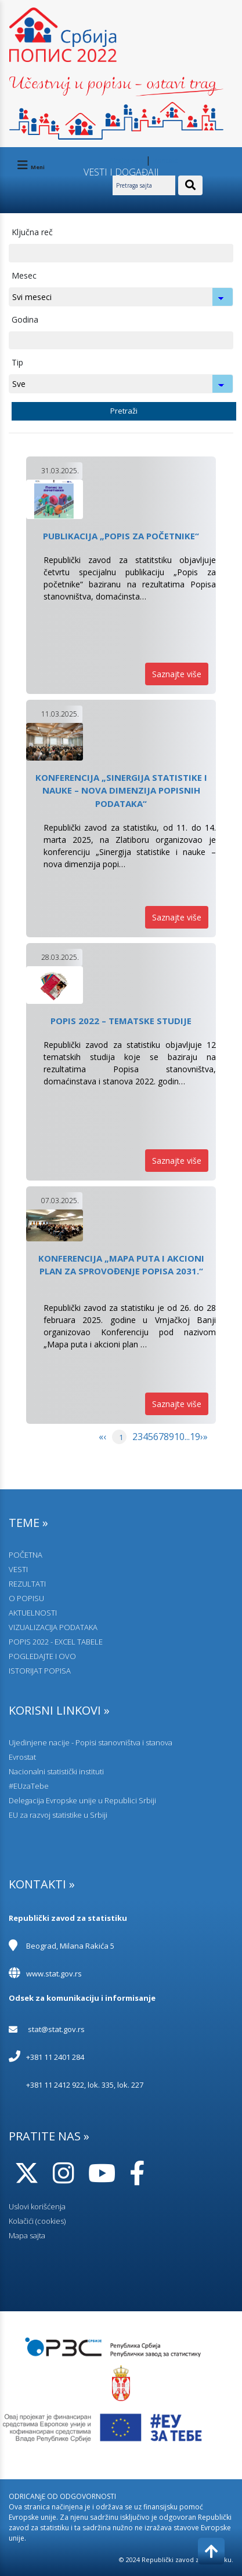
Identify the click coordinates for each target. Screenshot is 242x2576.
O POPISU (26, 1598)
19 (195, 1436)
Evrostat (22, 1757)
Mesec (24, 275)
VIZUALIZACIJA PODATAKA (53, 1627)
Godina (25, 319)
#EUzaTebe (29, 1786)
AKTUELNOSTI (33, 1612)
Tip (17, 362)
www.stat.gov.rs (54, 1973)
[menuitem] (101, 1448)
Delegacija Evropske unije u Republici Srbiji (82, 1800)
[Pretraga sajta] (144, 185)
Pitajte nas (126, 161)
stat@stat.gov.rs (56, 2029)
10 (179, 1436)
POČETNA (25, 1555)
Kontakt (165, 161)
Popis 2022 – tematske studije (121, 1020)
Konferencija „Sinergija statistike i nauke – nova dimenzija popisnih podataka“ (121, 790)
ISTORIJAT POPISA (40, 1670)
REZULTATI (27, 1584)
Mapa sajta (27, 2235)
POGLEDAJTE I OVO (42, 1656)
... (187, 1436)
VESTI (18, 1569)
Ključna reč (32, 231)
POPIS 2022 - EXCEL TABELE (56, 1641)
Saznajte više (176, 673)
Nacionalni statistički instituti (56, 1771)
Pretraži (124, 410)
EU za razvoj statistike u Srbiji (58, 1815)
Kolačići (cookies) (37, 2221)
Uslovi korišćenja (37, 2206)
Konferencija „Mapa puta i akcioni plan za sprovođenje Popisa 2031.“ (121, 1264)
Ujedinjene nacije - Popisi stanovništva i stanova (90, 1742)
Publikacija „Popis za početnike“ (121, 536)
